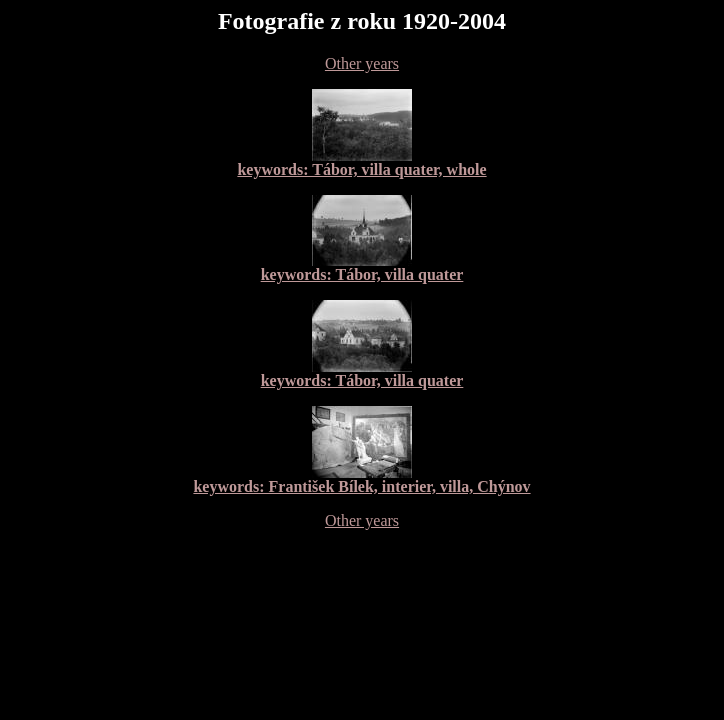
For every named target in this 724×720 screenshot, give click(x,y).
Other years (362, 63)
